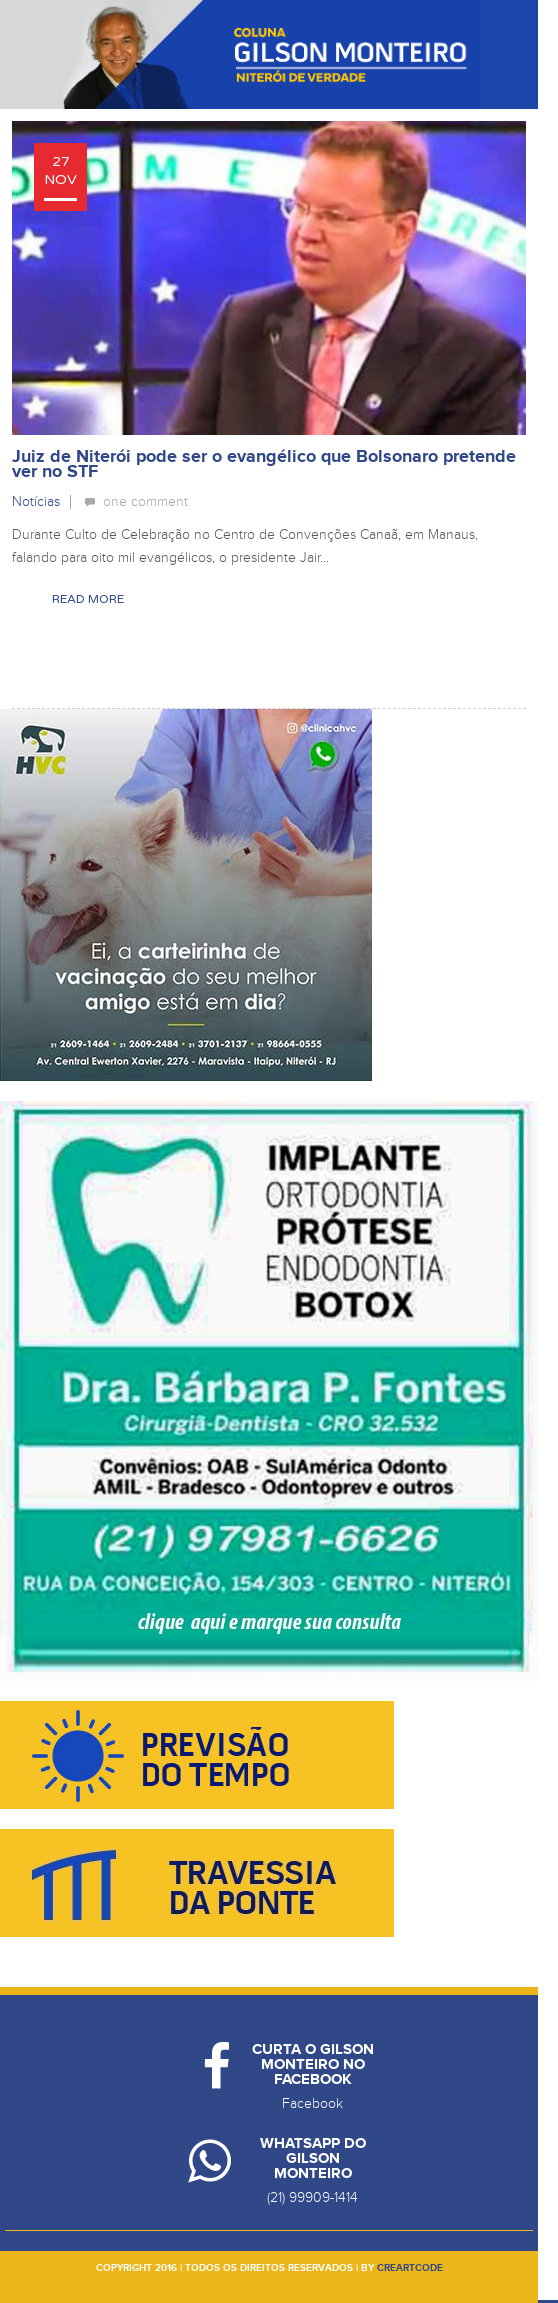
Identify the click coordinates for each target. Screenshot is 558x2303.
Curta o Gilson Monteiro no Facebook (313, 2064)
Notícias (36, 501)
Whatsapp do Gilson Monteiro (313, 2158)
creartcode (410, 2268)
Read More (88, 599)
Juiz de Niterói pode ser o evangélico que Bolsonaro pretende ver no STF (264, 464)
